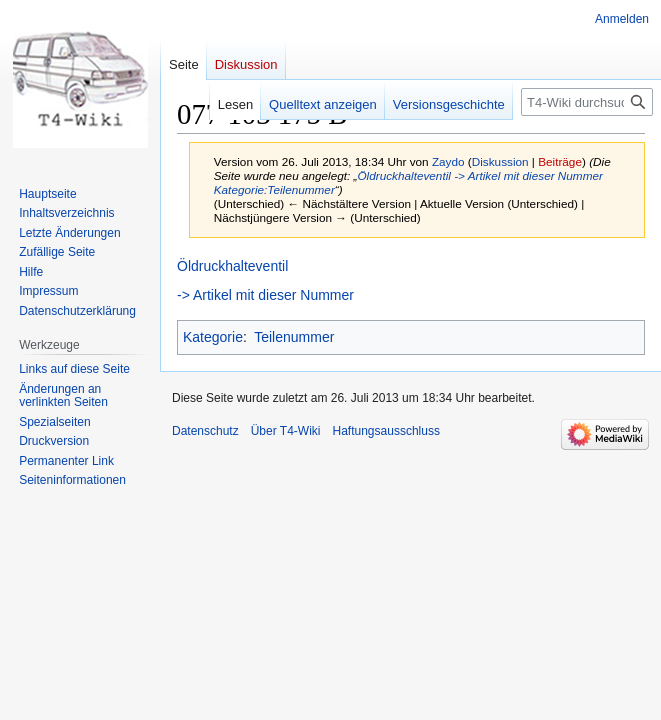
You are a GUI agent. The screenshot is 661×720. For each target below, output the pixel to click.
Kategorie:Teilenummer (274, 189)
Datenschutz (205, 431)
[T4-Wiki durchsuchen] (587, 102)
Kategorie (213, 337)
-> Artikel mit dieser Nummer (528, 175)
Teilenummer (294, 337)
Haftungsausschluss (386, 431)
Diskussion (500, 161)
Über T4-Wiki (286, 431)
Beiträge (560, 161)
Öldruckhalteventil (403, 175)
